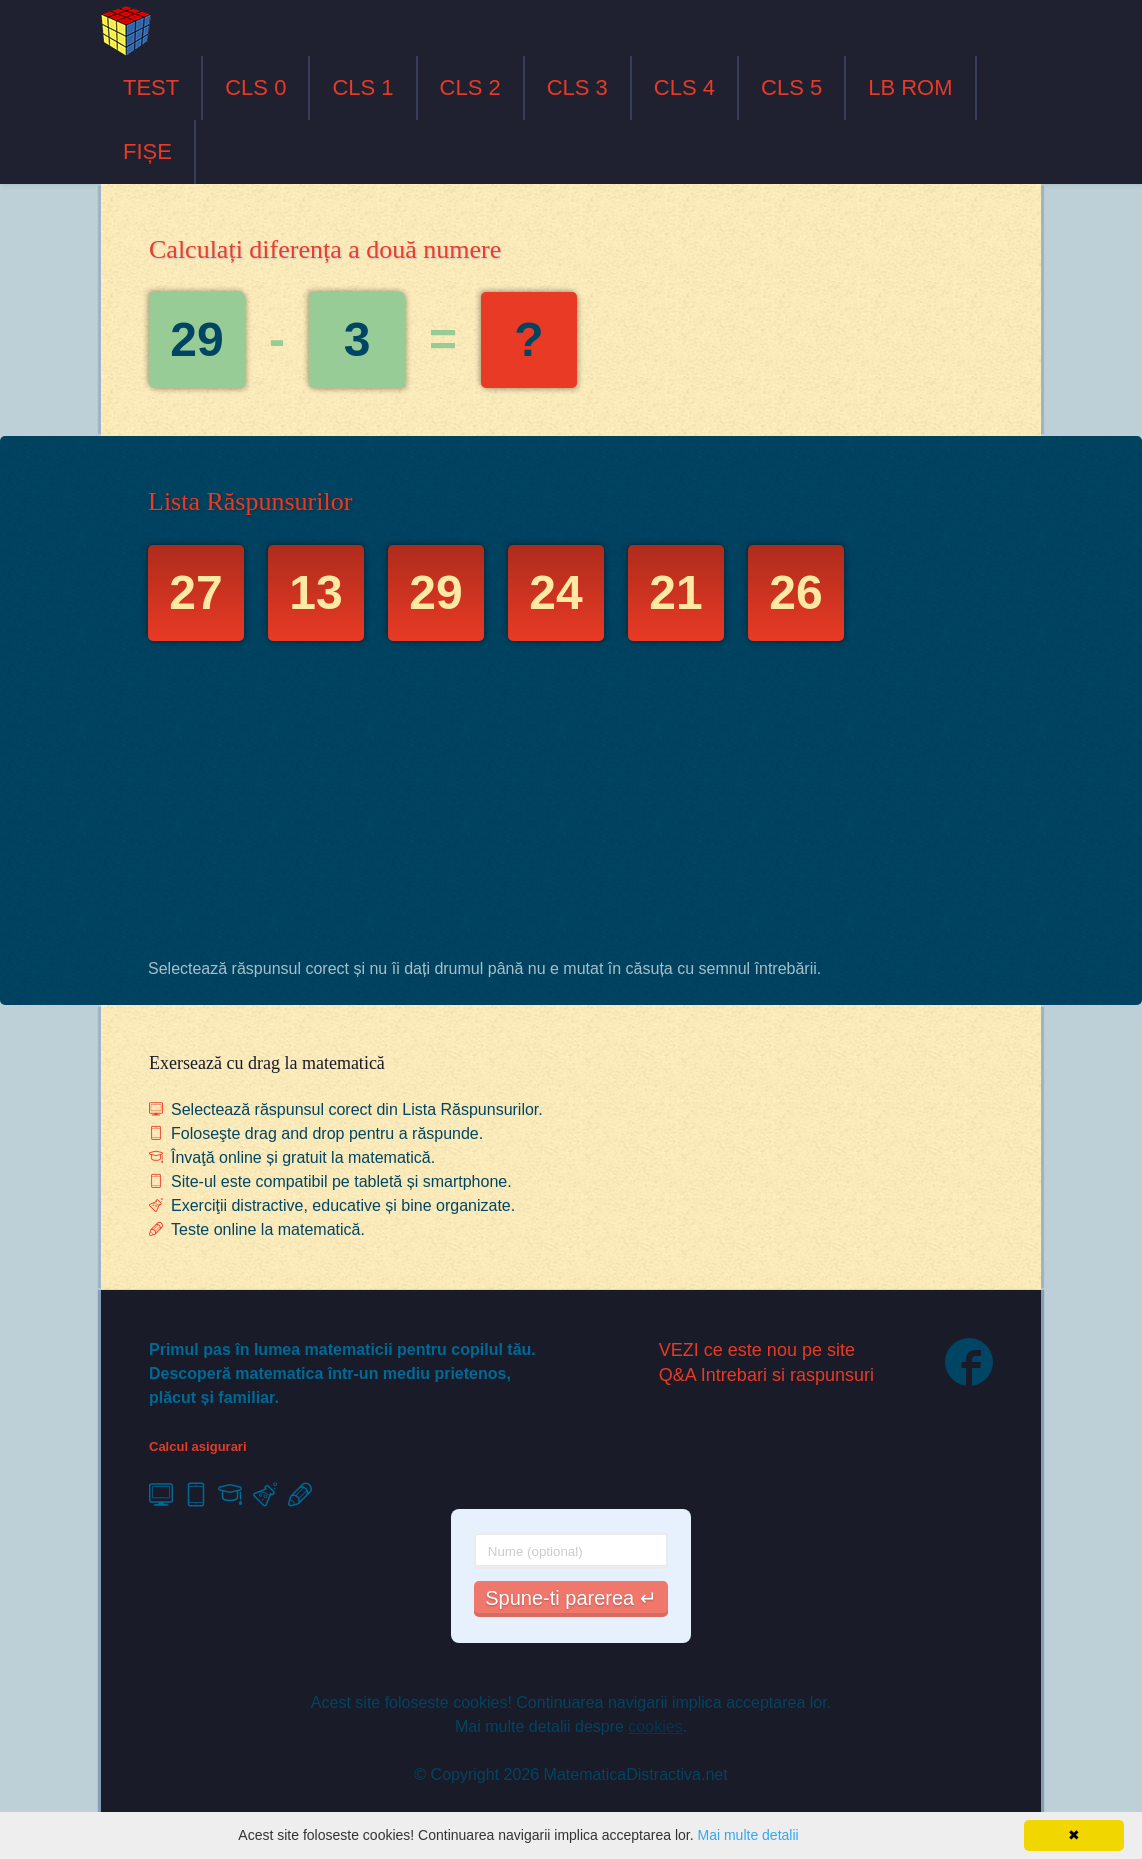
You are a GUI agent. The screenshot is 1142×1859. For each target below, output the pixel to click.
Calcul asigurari (198, 1446)
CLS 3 (577, 87)
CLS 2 (470, 87)
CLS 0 (255, 87)
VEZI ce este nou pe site (757, 1350)
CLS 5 (791, 87)
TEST (151, 87)
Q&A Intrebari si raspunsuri (766, 1375)
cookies (655, 1726)
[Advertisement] (571, 805)
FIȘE (147, 151)
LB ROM (910, 87)
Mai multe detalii (747, 1835)
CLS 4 (684, 87)
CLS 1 (362, 87)
